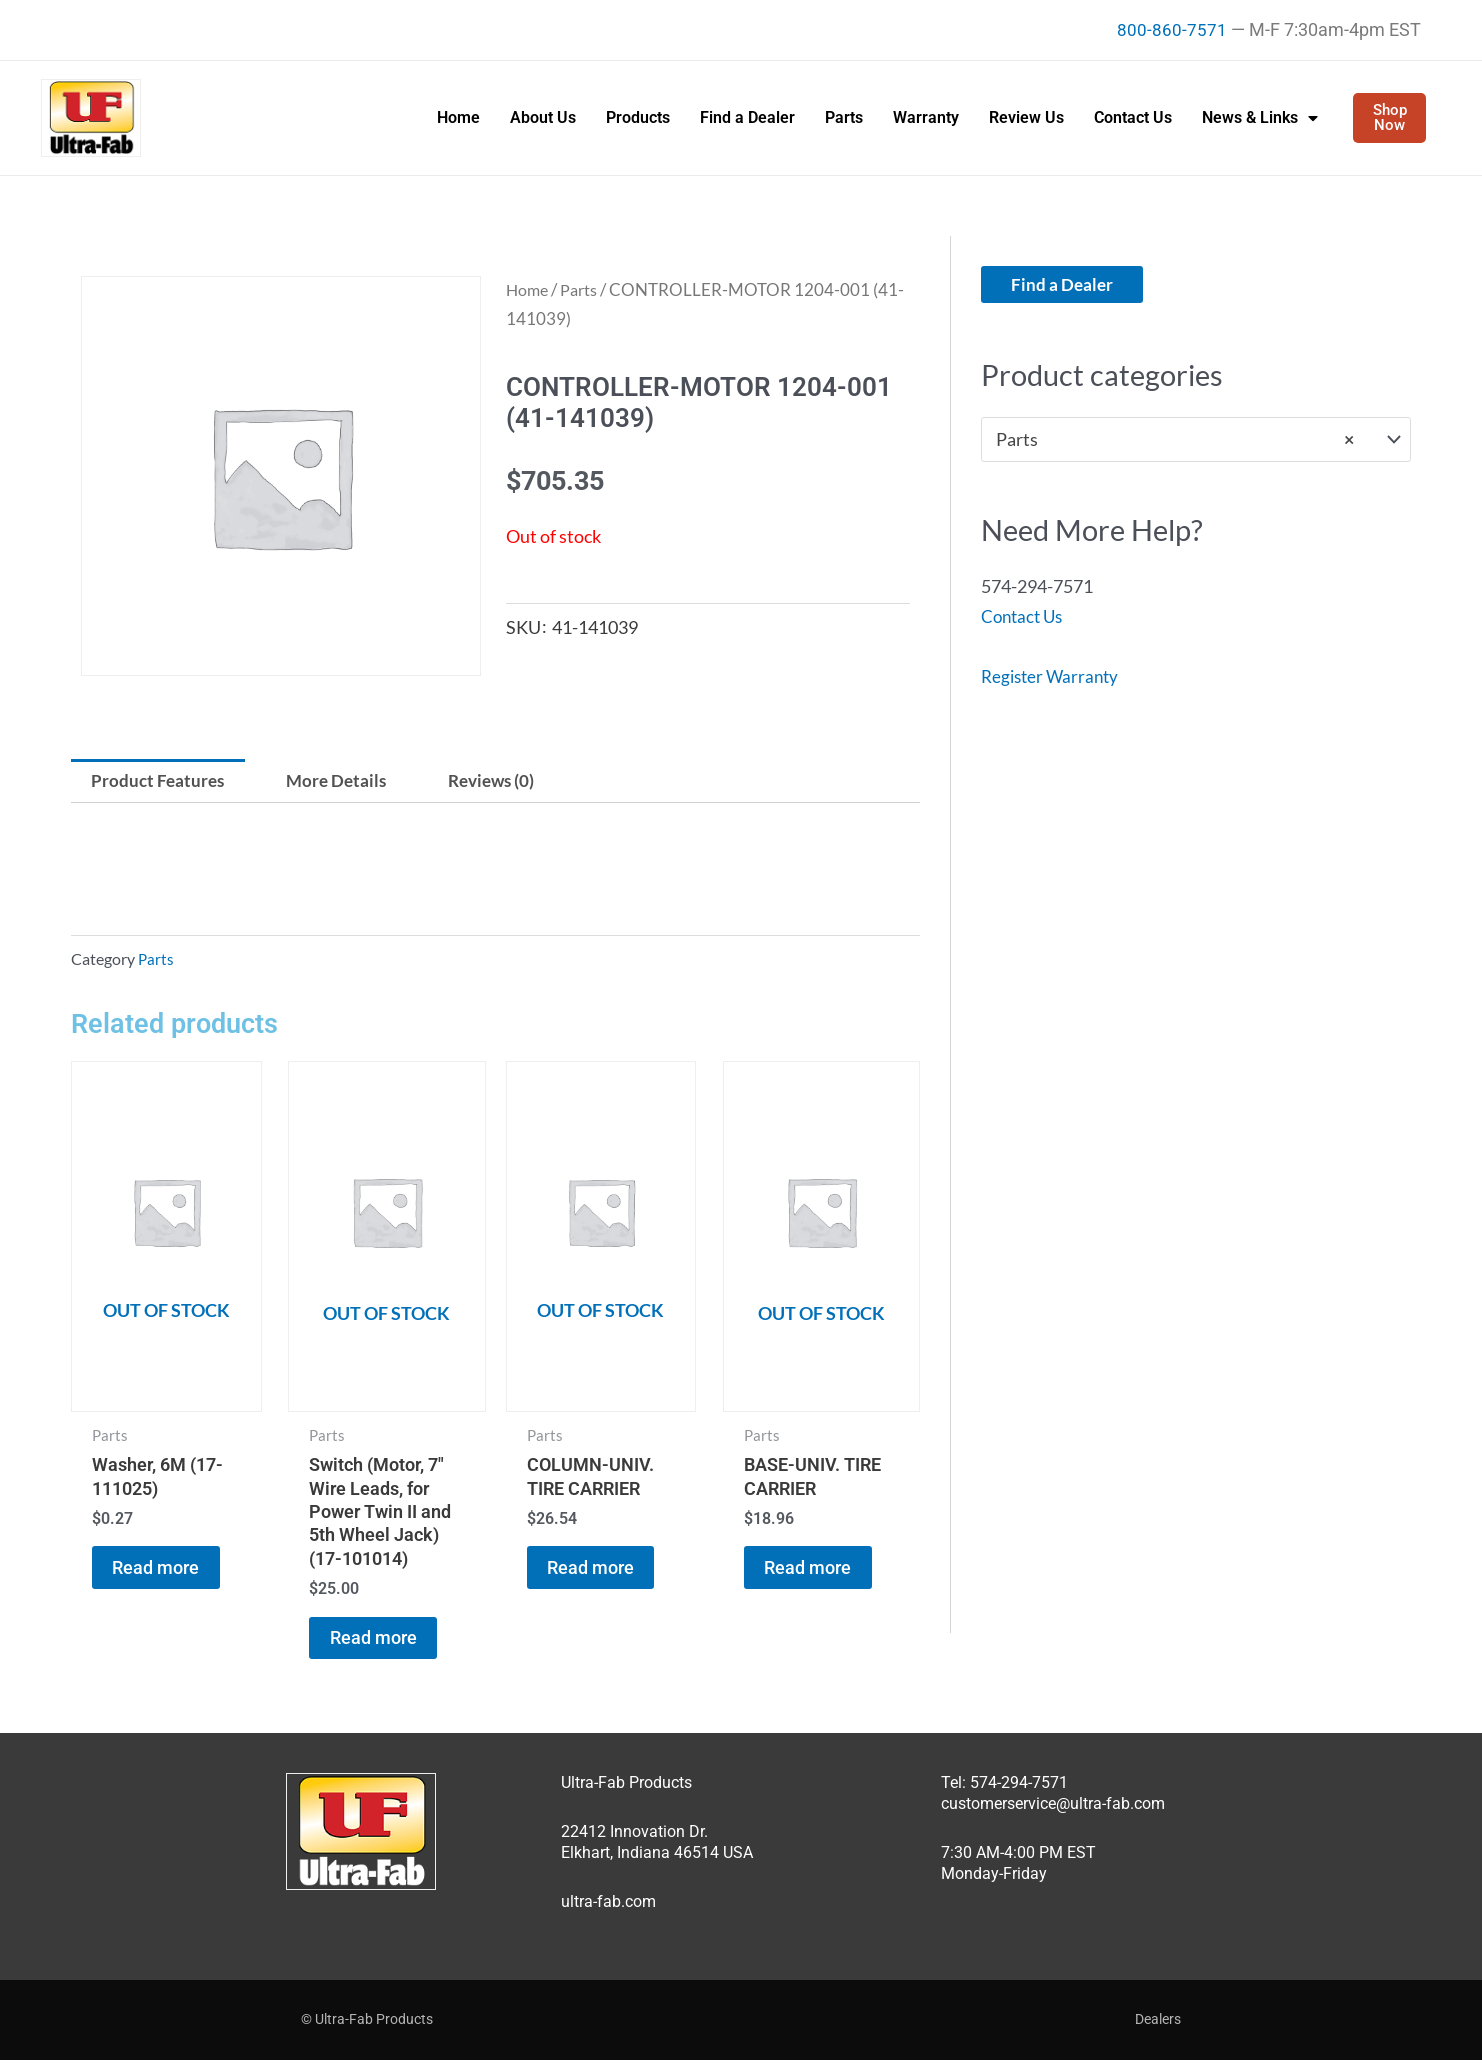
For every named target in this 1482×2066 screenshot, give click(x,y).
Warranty (926, 117)
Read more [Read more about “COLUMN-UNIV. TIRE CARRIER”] (600, 1574)
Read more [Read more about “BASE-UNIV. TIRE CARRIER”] (817, 1574)
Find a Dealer (747, 117)
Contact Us (1133, 117)
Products (638, 117)
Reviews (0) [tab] (508, 782)
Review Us (1026, 117)
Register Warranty (1053, 676)
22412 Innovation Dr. (634, 1837)
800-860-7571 (1172, 29)
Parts (844, 117)
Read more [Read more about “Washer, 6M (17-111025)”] (166, 1574)
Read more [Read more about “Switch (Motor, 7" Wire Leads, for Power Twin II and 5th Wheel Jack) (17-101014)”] (383, 1644)
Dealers (1158, 2025)
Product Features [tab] (161, 782)
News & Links (1260, 118)
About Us (543, 117)
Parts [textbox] (1175, 440)
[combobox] (1196, 440)
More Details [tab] (346, 782)
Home (458, 117)
